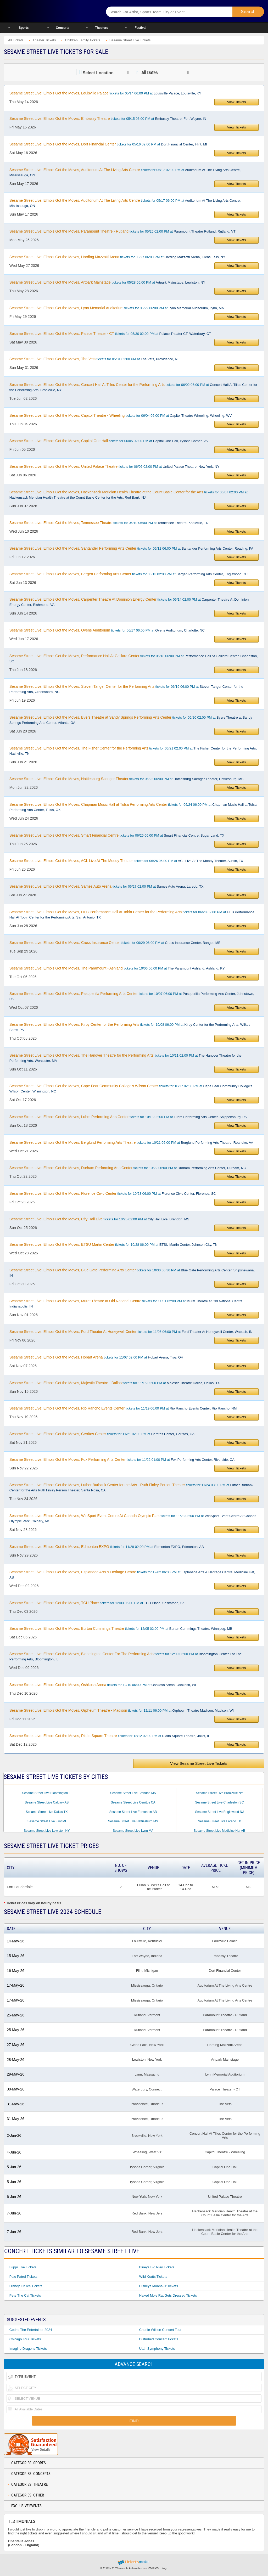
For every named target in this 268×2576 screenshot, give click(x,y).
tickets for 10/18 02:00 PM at (128, 1117)
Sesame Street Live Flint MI (46, 1821)
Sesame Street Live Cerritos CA (133, 1802)
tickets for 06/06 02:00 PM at (114, 466)
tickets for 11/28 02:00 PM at (132, 1518)
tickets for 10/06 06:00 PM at (117, 968)
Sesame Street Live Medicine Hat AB (219, 1831)
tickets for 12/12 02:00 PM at (109, 1736)
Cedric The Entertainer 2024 (30, 2330)
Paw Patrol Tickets (23, 2277)
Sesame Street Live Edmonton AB (133, 1812)
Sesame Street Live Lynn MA (133, 1831)
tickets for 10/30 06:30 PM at (132, 1272)
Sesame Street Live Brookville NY (219, 1793)
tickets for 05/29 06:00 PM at (116, 308)
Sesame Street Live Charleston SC (219, 1802)
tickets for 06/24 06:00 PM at (132, 807)
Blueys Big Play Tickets (156, 2267)
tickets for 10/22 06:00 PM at (127, 1168)
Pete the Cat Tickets (25, 2295)
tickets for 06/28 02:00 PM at (131, 914)
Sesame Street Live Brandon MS (133, 1793)
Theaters (101, 28)
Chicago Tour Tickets (25, 2339)
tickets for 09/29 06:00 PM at (115, 942)
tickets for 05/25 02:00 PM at (122, 231)
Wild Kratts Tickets (153, 2277)
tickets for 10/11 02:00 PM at (125, 1058)
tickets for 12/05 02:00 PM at (120, 1628)
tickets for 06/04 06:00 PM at (120, 415)
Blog (163, 2568)
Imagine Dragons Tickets (28, 2348)
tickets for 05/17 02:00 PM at (125, 172)
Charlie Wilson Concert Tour (160, 2330)
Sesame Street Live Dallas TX (47, 1812)
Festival (140, 28)
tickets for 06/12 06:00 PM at (131, 548)
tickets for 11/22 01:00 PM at (121, 1459)
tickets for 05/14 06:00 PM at (105, 93)
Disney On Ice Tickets (25, 2286)
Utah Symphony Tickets (157, 2348)
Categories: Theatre (29, 2484)
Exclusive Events (26, 2506)
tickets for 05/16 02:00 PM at (108, 144)
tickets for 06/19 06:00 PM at (126, 689)
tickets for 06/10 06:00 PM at (109, 523)
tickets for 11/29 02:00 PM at (106, 1547)
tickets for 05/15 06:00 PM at (107, 118)
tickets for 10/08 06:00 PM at (129, 1027)
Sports (24, 28)
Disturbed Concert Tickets (158, 2339)
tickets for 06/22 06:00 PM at (126, 779)
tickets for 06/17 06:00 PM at (107, 630)
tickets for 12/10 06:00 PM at (102, 1685)
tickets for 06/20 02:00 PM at (130, 720)
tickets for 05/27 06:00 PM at (117, 257)
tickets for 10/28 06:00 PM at (113, 1244)
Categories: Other (27, 2495)
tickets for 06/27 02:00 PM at (106, 886)
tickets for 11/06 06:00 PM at (131, 1331)
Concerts (62, 28)
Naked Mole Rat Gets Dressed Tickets (168, 2295)
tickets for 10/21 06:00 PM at (131, 1142)
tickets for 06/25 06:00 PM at (116, 835)
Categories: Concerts (31, 2473)
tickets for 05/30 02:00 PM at (110, 333)
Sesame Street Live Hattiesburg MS (133, 1821)
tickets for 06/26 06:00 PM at (126, 861)
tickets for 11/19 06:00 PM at (123, 1408)
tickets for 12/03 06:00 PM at (97, 1603)
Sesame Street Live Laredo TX (219, 1821)
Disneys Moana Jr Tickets (158, 2286)
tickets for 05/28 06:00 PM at (107, 282)
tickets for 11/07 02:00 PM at (96, 1357)
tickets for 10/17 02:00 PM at (130, 1088)
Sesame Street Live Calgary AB (47, 1802)
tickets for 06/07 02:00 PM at (128, 494)
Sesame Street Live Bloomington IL (46, 1793)
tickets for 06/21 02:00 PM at (133, 751)
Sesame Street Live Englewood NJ (219, 1812)
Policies (153, 2568)
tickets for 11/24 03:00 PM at (131, 1487)
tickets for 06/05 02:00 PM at (108, 441)
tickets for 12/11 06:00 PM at (121, 1710)
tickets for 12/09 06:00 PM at (125, 1656)
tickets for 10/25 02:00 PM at (99, 1219)
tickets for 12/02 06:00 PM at (132, 1574)
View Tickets (236, 102)
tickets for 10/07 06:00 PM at (131, 996)
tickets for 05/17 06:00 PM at (125, 203)
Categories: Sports (28, 2463)
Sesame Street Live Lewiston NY (47, 1831)
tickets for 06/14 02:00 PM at (129, 602)
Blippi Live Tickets (22, 2267)
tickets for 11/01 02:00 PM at (126, 1303)
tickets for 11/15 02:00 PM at (114, 1383)
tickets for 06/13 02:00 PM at (128, 574)
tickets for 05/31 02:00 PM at (93, 359)
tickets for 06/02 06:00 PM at (133, 387)
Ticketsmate (49, 11)
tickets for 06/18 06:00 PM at (133, 658)
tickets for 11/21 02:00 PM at (101, 1434)
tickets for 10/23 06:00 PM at (112, 1193)
